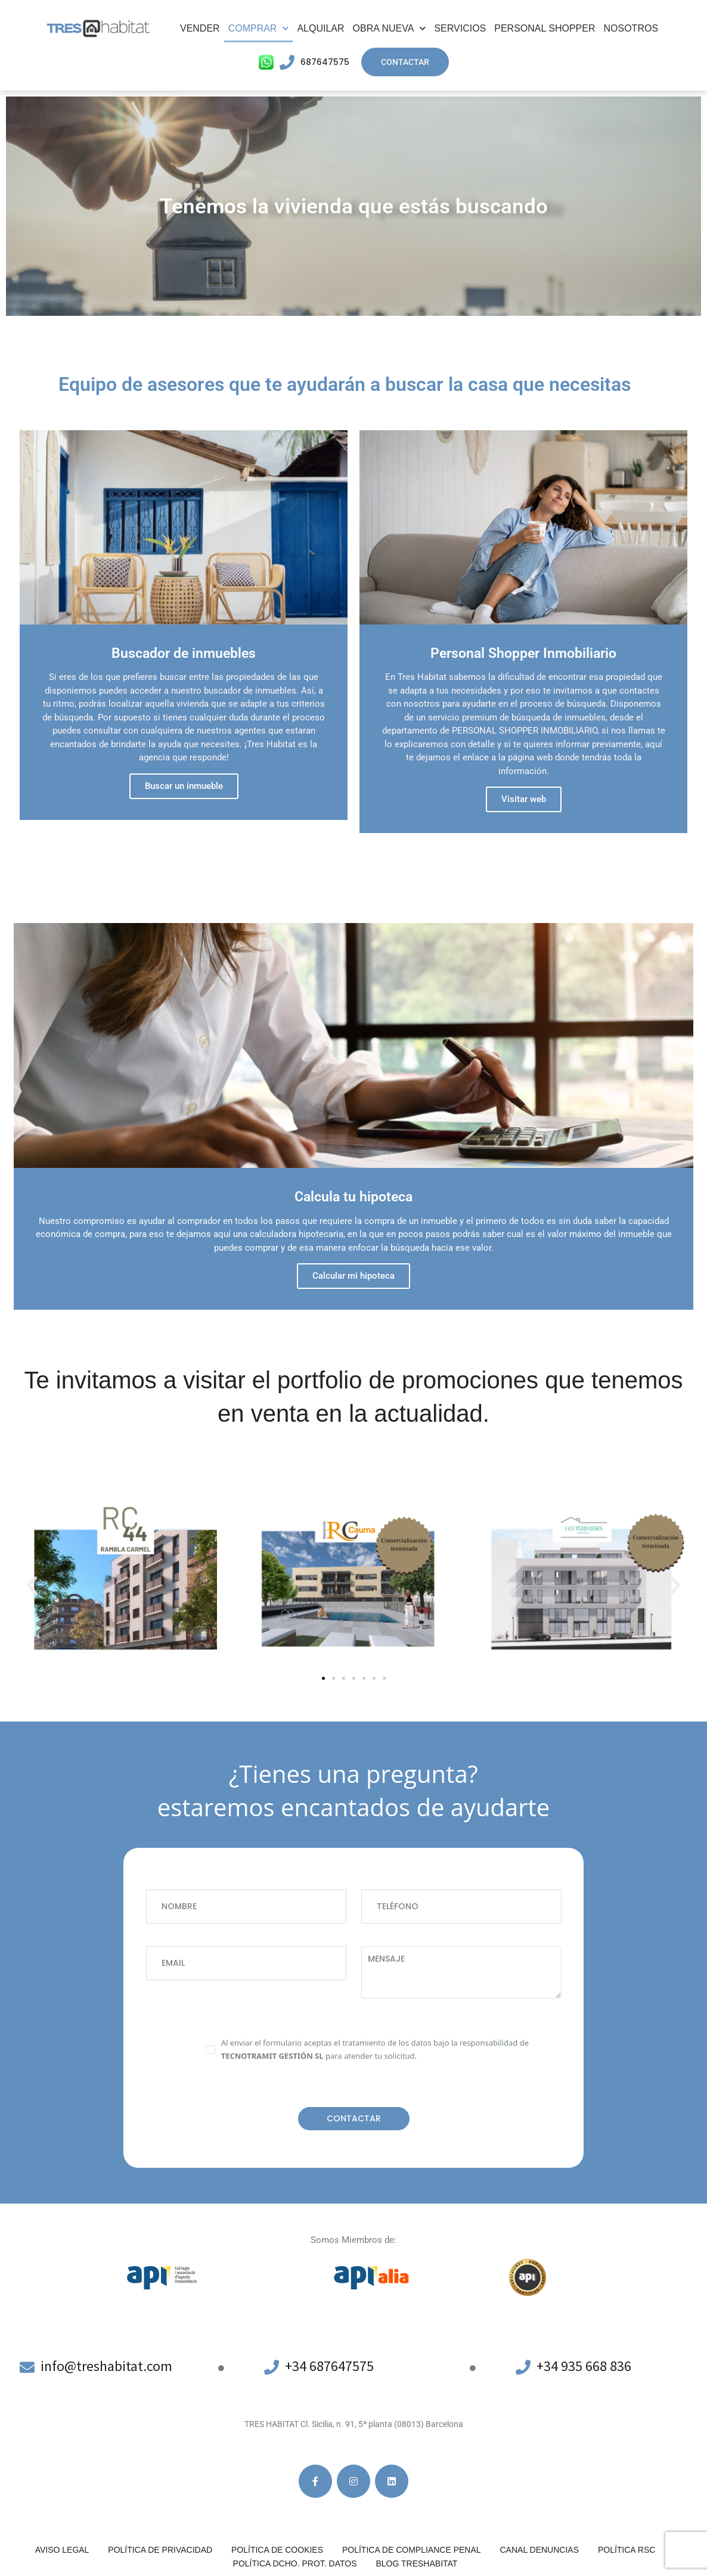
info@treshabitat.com (108, 2365)
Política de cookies (277, 2550)
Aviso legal (62, 2550)
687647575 (324, 62)
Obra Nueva (389, 28)
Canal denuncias (539, 2550)
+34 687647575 (329, 2365)
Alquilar (320, 28)
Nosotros (630, 28)
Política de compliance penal (411, 2550)
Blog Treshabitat (416, 2563)
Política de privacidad (160, 2550)
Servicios (460, 28)
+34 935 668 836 (584, 2365)
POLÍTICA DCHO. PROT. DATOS (295, 2563)
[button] (32, 1585)
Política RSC (626, 2550)
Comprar (258, 28)
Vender (200, 28)
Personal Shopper (544, 28)
